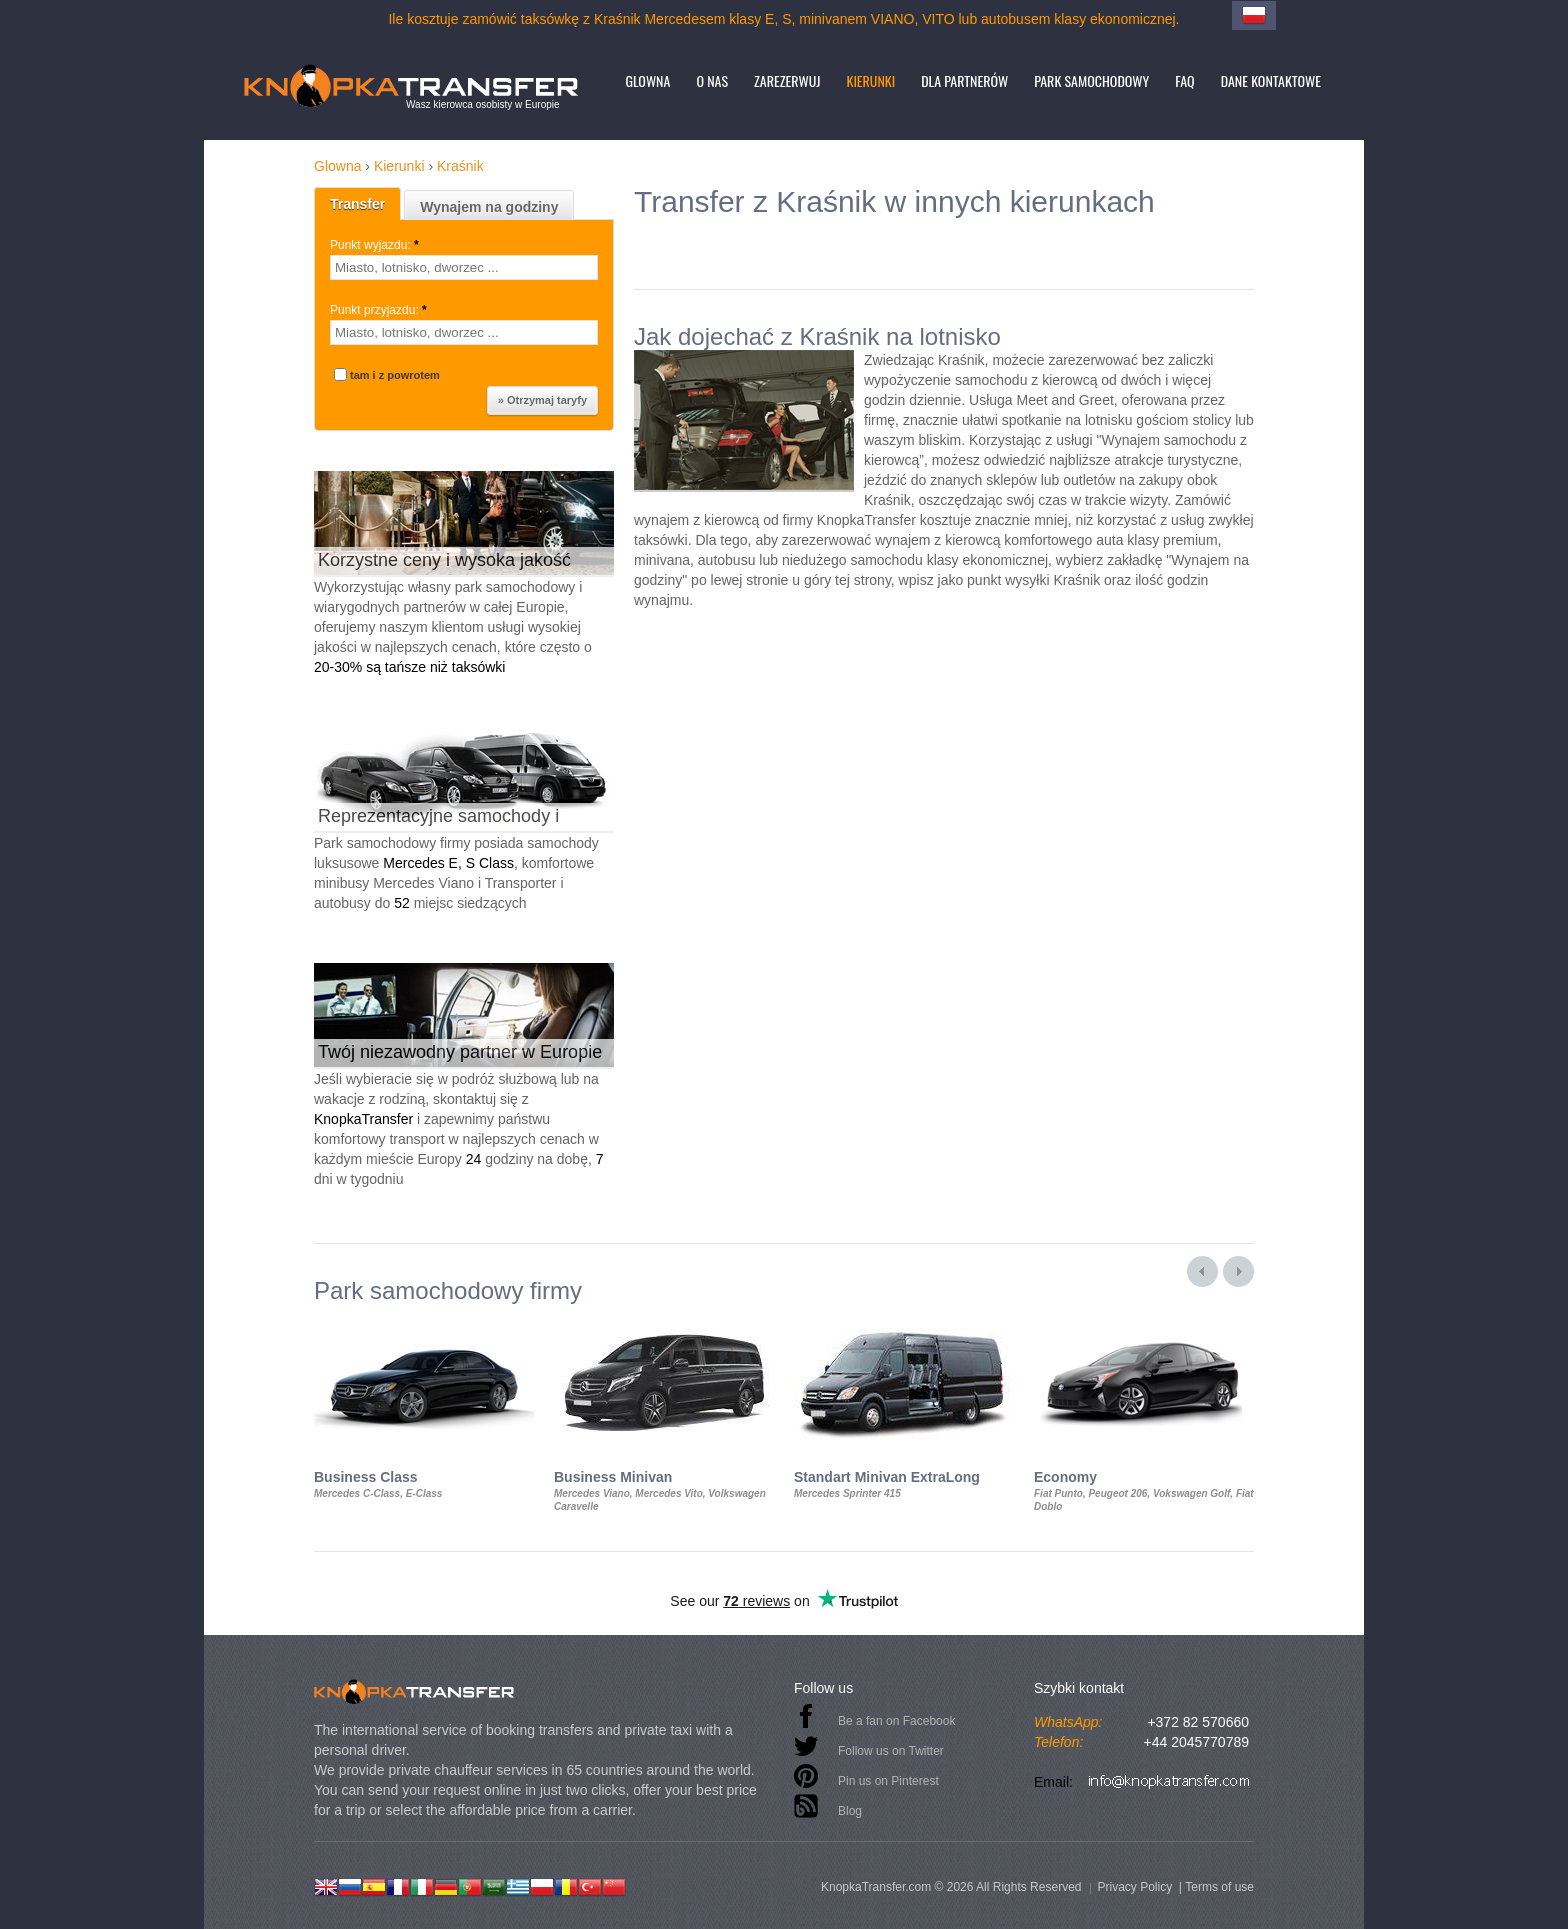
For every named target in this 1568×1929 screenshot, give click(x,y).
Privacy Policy (1134, 1887)
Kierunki (870, 80)
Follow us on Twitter (891, 1751)
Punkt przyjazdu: (380, 310)
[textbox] (464, 267)
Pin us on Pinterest (888, 1781)
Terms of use (1219, 1887)
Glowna (647, 80)
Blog (850, 1811)
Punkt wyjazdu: (376, 245)
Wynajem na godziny (489, 207)
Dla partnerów (964, 80)
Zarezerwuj (787, 80)
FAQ (1184, 80)
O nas (712, 80)
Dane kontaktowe (1271, 80)
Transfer (357, 204)
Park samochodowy (1091, 80)
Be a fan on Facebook (896, 1721)
